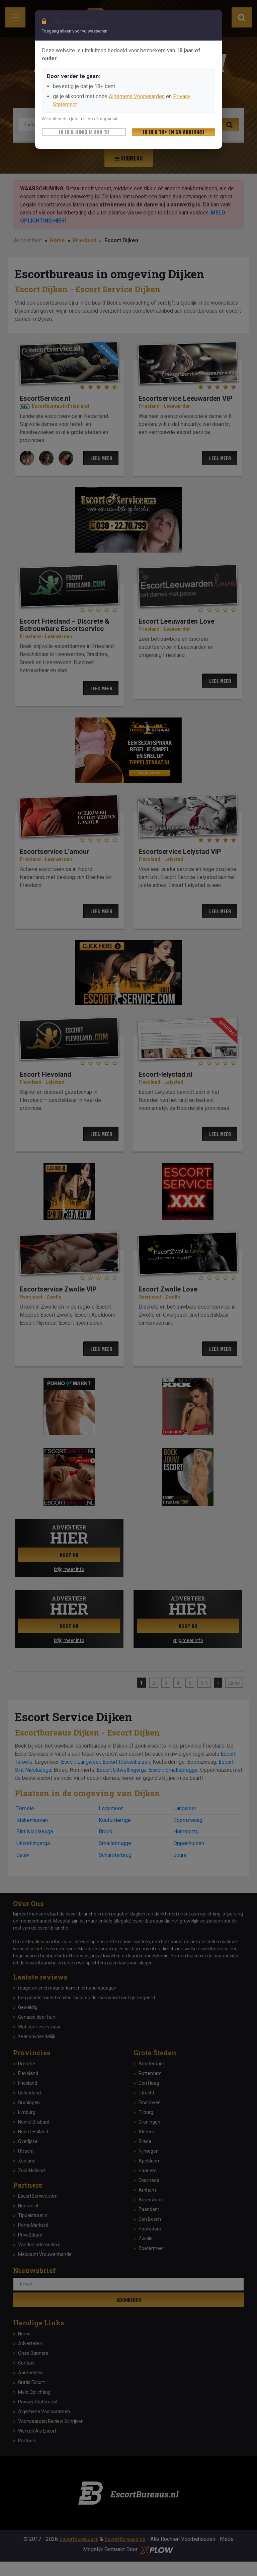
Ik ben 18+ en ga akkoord (173, 132)
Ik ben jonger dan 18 (84, 132)
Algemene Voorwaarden (137, 96)
